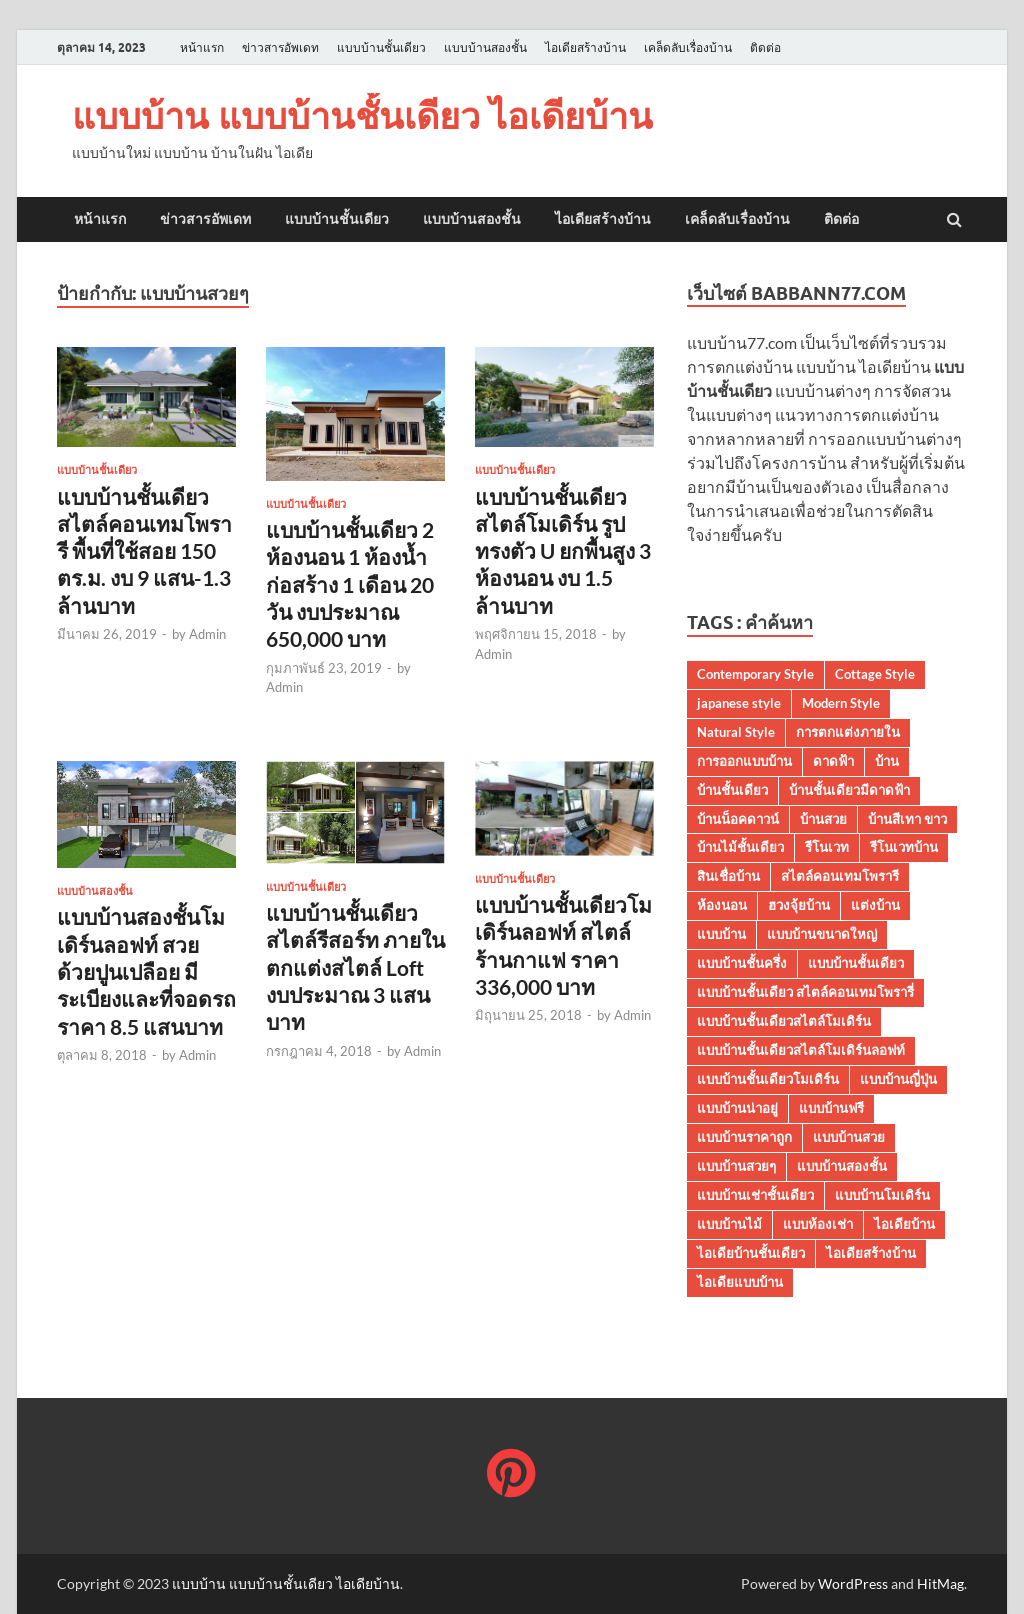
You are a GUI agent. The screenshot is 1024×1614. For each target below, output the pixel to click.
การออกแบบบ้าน (744, 761)
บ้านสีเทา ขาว (907, 819)
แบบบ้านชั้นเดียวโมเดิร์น (768, 1079)
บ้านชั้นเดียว (732, 790)
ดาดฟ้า (833, 761)
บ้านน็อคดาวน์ (738, 819)
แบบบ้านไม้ (729, 1224)
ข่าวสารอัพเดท (280, 47)
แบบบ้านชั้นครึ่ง (742, 963)
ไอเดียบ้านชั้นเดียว (751, 1253)
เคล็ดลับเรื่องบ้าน (688, 47)
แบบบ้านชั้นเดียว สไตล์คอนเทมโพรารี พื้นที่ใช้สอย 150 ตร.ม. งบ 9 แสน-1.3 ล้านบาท (144, 551)
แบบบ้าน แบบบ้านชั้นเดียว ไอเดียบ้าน (362, 115)
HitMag (940, 1583)
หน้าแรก (202, 47)
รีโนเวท (827, 847)
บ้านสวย (823, 819)
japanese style (739, 703)
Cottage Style (875, 674)
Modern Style (841, 703)
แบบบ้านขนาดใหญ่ (822, 934)
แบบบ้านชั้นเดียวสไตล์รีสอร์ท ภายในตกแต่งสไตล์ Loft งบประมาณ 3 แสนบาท (355, 967)
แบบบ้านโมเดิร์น (882, 1195)
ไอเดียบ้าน (904, 1224)
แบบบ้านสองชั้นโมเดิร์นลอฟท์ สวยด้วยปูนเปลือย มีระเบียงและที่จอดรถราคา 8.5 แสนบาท (146, 971)
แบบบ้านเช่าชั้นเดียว (755, 1195)
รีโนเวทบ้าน (904, 847)
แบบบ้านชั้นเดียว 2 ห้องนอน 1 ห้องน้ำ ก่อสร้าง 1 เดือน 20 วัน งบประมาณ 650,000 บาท (350, 584)
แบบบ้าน (721, 934)
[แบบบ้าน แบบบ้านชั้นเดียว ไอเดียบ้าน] (512, 1476)
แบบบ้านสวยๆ (736, 1166)
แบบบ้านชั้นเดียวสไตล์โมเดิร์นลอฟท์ (801, 1050)
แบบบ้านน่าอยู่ (737, 1108)
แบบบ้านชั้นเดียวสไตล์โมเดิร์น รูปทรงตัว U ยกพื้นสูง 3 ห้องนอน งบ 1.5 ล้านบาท (563, 551)
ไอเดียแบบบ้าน (740, 1282)
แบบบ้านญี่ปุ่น (898, 1079)
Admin (207, 634)
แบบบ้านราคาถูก (744, 1137)
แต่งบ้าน (875, 905)
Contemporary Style (755, 674)
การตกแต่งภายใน (848, 732)
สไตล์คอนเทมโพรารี (840, 876)
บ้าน (887, 761)
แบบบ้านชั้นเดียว (381, 47)
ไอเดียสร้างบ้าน (585, 47)
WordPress (853, 1583)
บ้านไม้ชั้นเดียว (740, 847)
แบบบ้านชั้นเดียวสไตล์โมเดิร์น (784, 1021)
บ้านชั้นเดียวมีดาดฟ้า (849, 790)
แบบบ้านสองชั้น (485, 47)
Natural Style (736, 732)
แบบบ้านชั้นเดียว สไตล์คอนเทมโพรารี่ (805, 992)
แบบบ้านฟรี (831, 1108)
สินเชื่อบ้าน (728, 876)
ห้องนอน (722, 905)
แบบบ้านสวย (849, 1137)
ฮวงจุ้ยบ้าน (799, 905)
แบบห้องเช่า (818, 1224)
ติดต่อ (765, 47)
